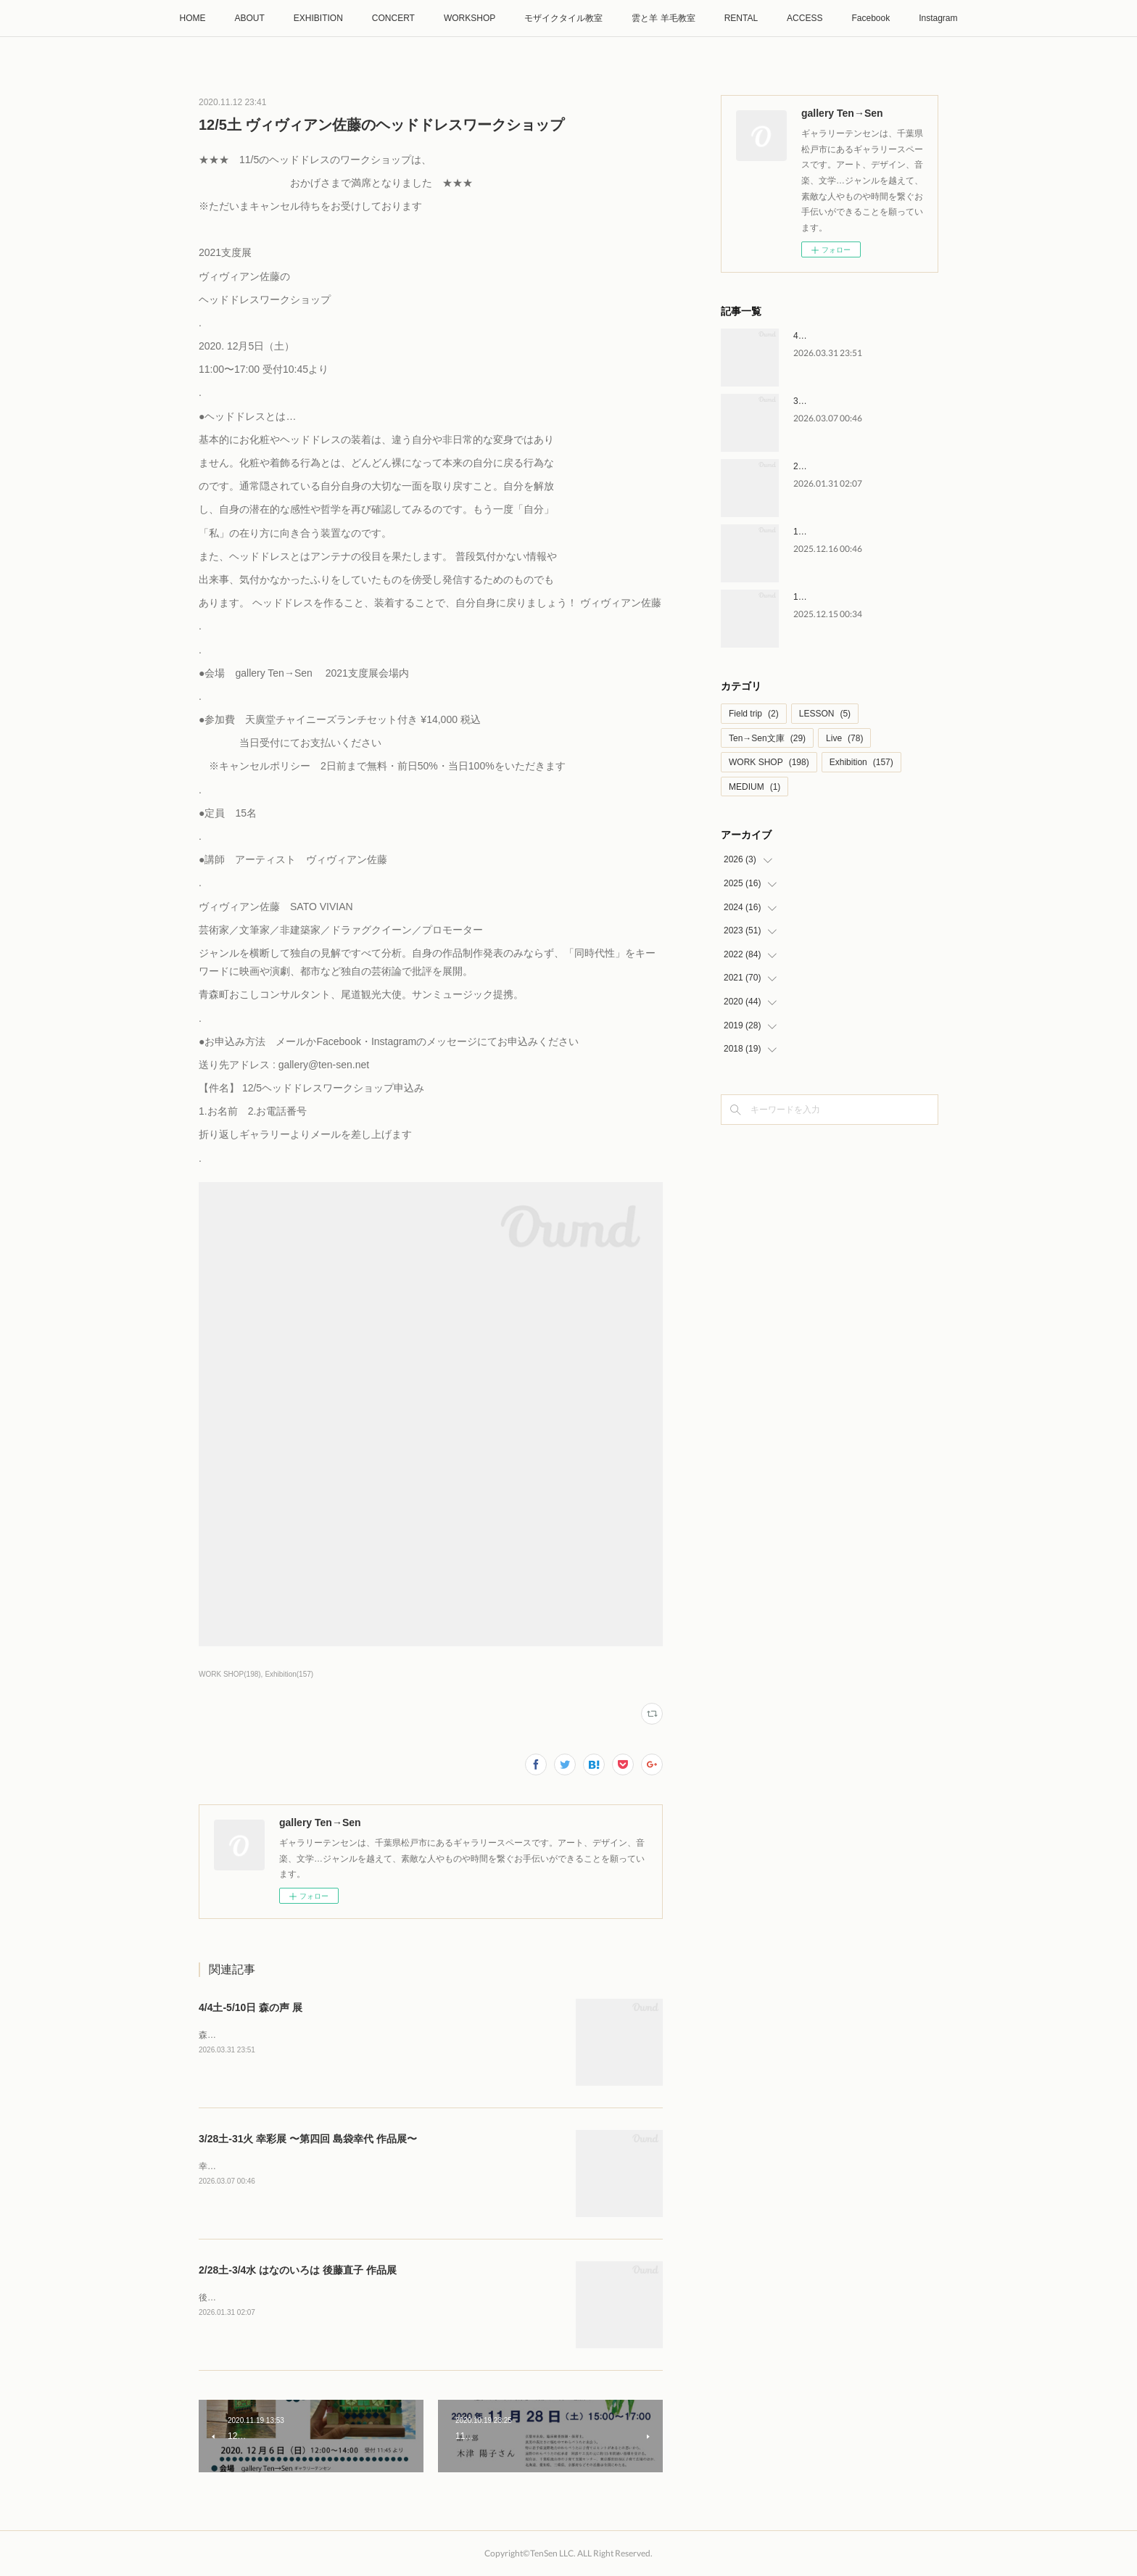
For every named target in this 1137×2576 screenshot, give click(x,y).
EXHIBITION (318, 18)
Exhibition (861, 762)
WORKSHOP (469, 18)
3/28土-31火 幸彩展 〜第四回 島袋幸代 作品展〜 (308, 2138)
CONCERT (393, 18)
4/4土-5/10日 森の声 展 (250, 2007)
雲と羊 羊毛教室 (663, 18)
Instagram (938, 18)
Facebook (870, 18)
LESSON (825, 714)
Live (844, 738)
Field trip (754, 714)
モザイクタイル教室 (563, 18)
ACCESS (804, 18)
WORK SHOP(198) (230, 1674)
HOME (192, 18)
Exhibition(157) (289, 1674)
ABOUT (249, 18)
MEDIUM (754, 787)
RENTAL (741, 18)
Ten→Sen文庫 (767, 738)
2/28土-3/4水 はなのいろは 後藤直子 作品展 (298, 2270)
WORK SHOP (769, 762)
